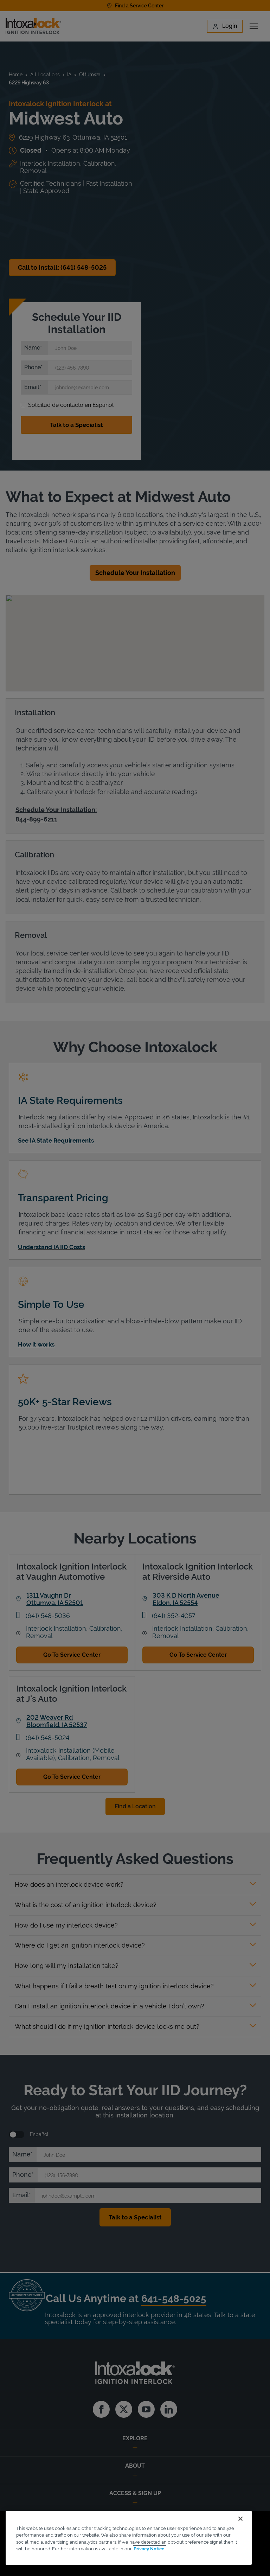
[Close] (240, 2518)
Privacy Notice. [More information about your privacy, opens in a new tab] (150, 2548)
